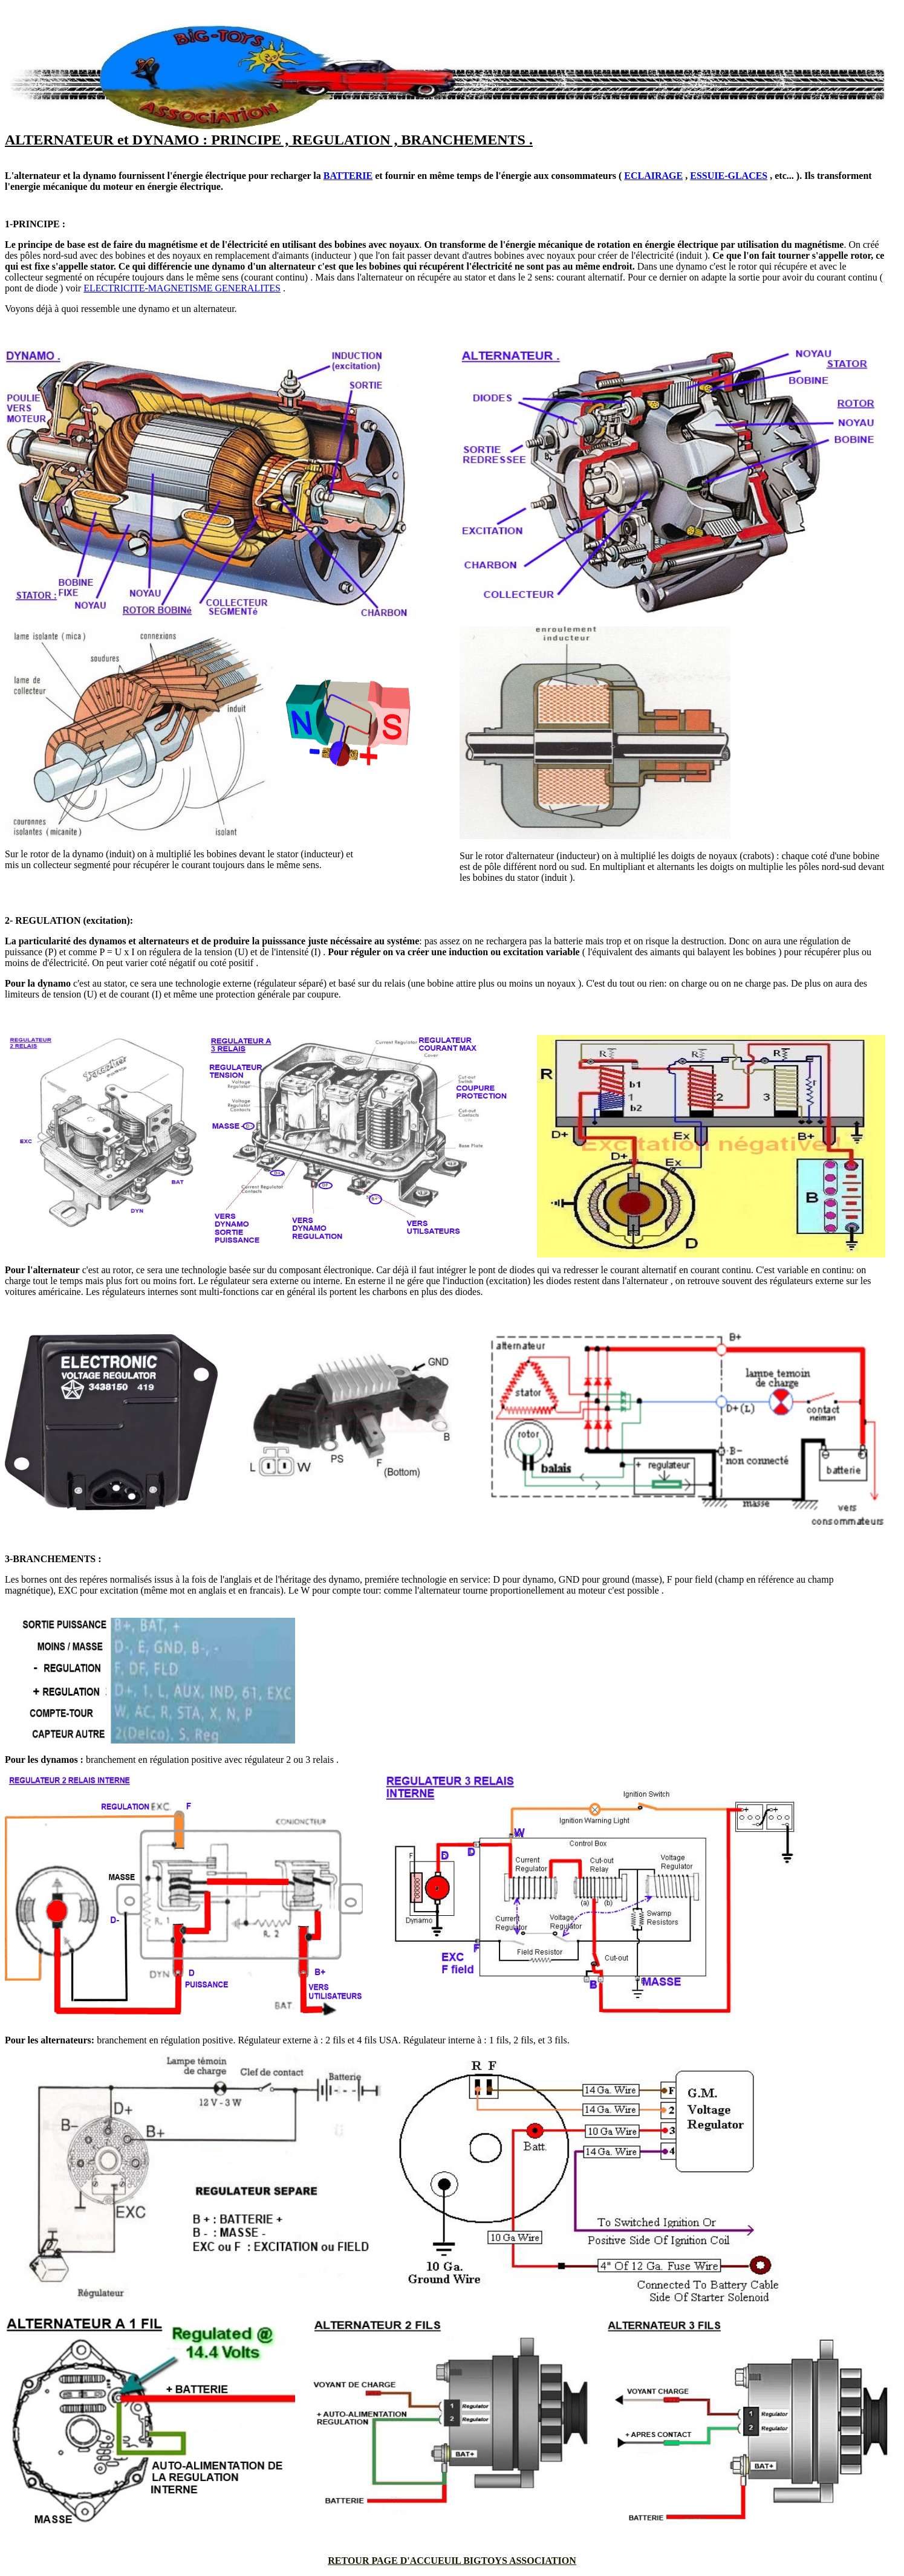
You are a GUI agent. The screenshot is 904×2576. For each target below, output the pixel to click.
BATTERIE (348, 175)
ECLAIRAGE (653, 175)
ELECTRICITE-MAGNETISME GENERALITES (182, 288)
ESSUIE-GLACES (728, 175)
